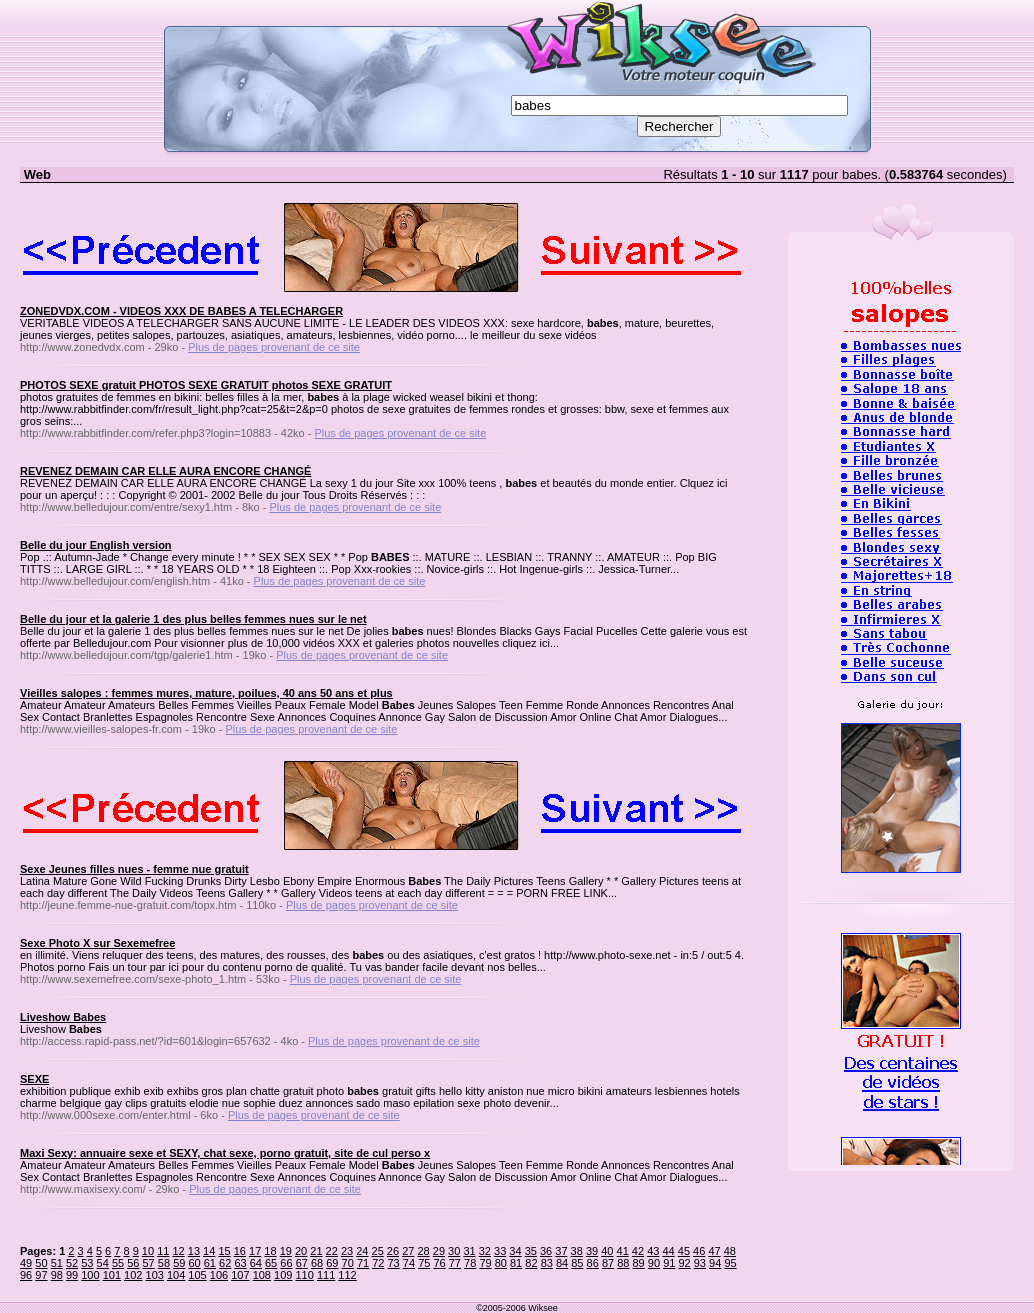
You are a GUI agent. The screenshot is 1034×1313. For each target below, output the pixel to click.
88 (623, 1263)
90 (654, 1263)
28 (423, 1251)
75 (424, 1263)
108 (262, 1275)
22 (332, 1251)
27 (408, 1251)
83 (547, 1263)
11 (163, 1251)
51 (57, 1263)
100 (90, 1275)
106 (219, 1275)
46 (699, 1251)
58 (164, 1263)
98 (57, 1275)
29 (439, 1251)
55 (118, 1263)
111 (326, 1275)
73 (394, 1263)
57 (149, 1263)
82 (531, 1263)
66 (286, 1263)
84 (562, 1263)
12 (178, 1251)
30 (454, 1251)
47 (714, 1251)
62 (225, 1263)
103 (155, 1275)
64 (256, 1263)
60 (194, 1263)
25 (378, 1251)
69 (332, 1263)
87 (608, 1263)
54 (103, 1263)
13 (194, 1251)
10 (148, 1251)
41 (623, 1251)
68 (317, 1263)
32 (485, 1251)
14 (209, 1251)
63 (240, 1263)
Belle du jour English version (96, 545)
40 (607, 1251)
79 (485, 1263)
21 (316, 1251)
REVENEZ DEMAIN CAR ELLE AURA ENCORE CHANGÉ (165, 471)
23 (347, 1251)
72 (378, 1263)
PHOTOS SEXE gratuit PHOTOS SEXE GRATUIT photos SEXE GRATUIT (206, 385)
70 (348, 1263)
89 (639, 1263)
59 (179, 1263)
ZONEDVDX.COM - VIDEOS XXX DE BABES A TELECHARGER (181, 311)
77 (455, 1263)
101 (112, 1275)
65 (271, 1263)
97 (41, 1275)
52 (72, 1263)
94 (715, 1263)
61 (210, 1263)
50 (41, 1263)
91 (669, 1263)
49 (26, 1263)
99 (72, 1275)
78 (470, 1263)
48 (730, 1251)
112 (347, 1275)
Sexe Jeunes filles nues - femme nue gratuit (134, 869)
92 (684, 1263)
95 (730, 1263)
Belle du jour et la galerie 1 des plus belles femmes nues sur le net (193, 619)
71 (363, 1263)
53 (87, 1263)
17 (255, 1251)
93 (700, 1263)
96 (26, 1275)
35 (531, 1251)
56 (133, 1263)
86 (593, 1263)
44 (668, 1251)
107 (240, 1275)
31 (469, 1251)
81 (516, 1263)
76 (439, 1263)
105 (197, 1275)
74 (409, 1263)
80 (501, 1263)
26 (393, 1251)
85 (577, 1263)
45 (684, 1251)
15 (224, 1251)
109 (283, 1275)
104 (176, 1275)
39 (592, 1251)
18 (270, 1251)
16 (240, 1251)
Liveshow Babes (63, 1017)
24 (362, 1251)
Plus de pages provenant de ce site (274, 347)
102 (133, 1275)
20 (301, 1251)
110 (304, 1275)
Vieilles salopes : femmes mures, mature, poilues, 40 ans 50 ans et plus (206, 693)
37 (561, 1251)
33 (500, 1251)
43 (653, 1251)
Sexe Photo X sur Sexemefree (97, 943)
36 (546, 1251)
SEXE (34, 1079)
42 (638, 1251)
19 (286, 1251)
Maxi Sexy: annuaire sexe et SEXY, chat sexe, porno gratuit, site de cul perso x (225, 1153)
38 (577, 1251)
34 (515, 1251)
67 (302, 1263)
